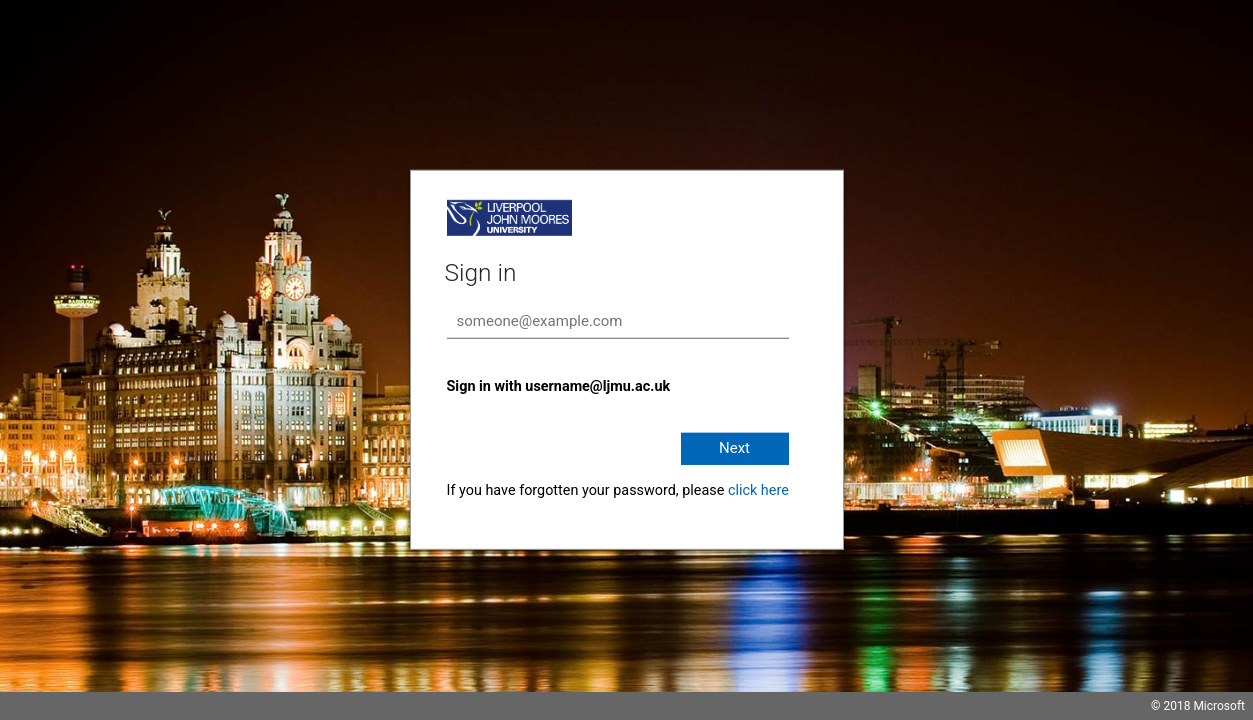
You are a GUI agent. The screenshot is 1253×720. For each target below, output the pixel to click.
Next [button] (734, 448)
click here (758, 490)
